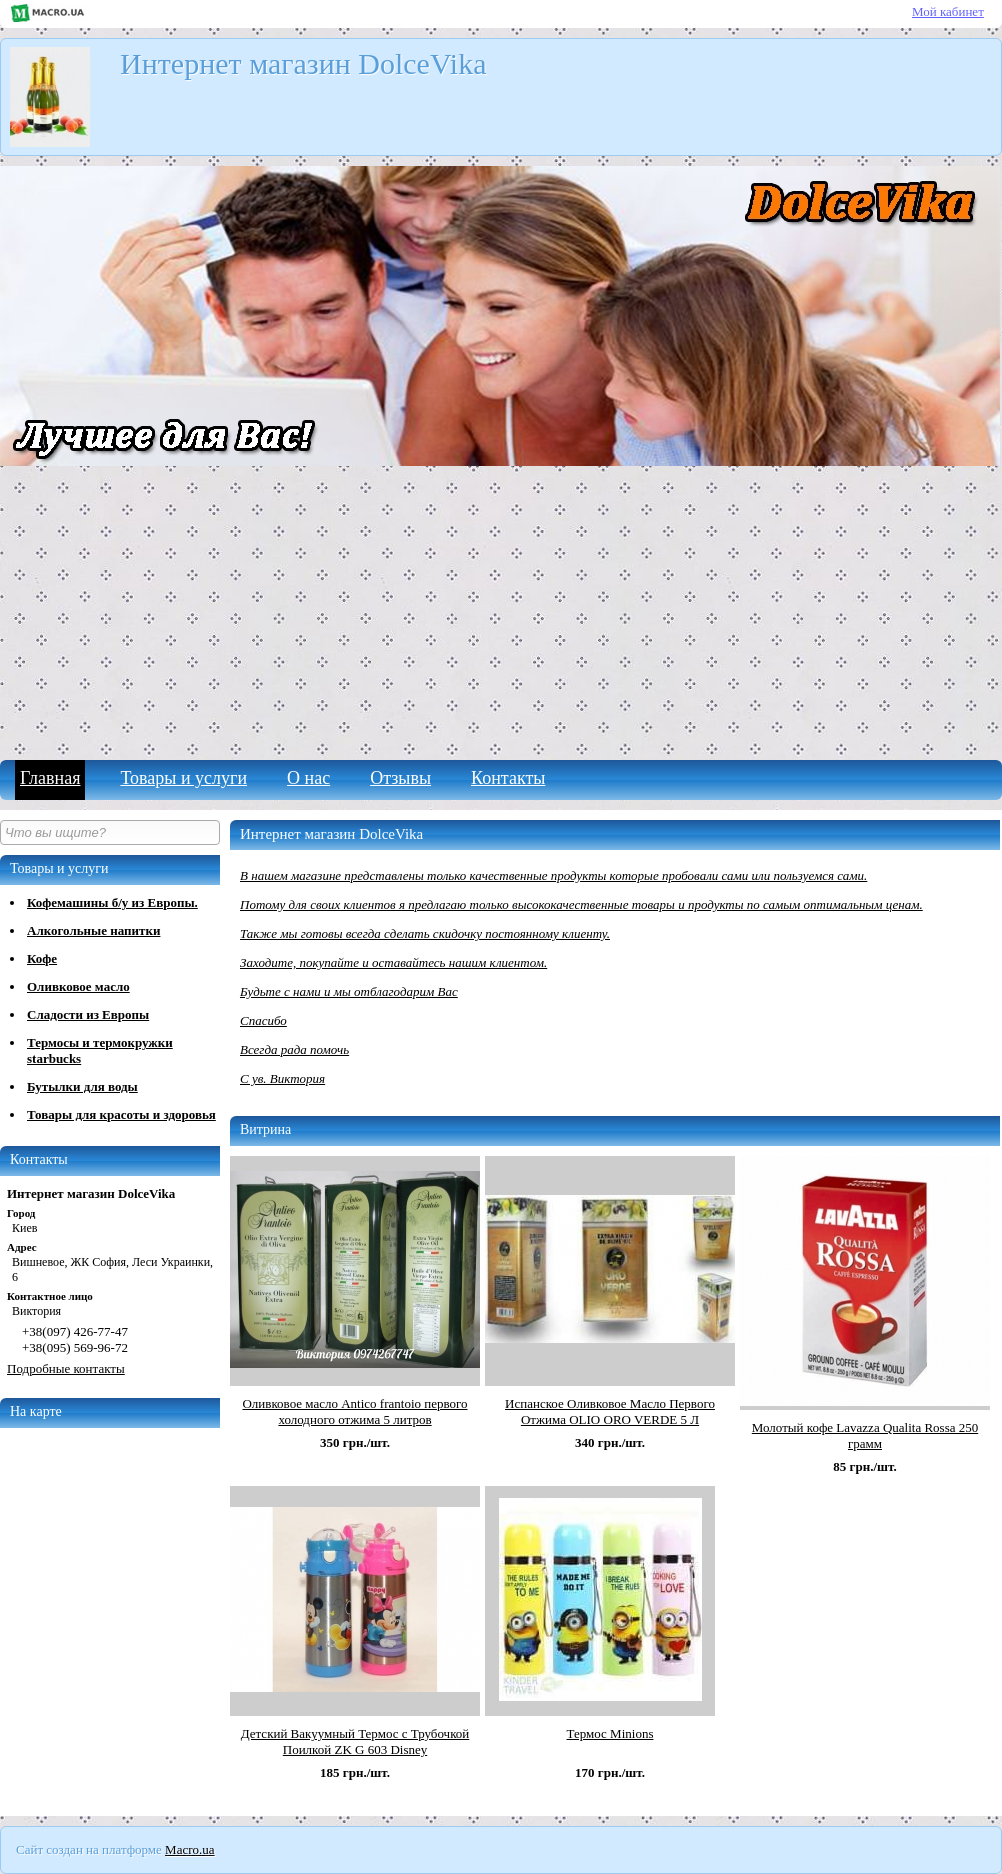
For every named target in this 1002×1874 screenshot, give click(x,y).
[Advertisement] (501, 610)
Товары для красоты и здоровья (121, 1114)
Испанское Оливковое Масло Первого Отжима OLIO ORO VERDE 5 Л (610, 1411)
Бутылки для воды (82, 1086)
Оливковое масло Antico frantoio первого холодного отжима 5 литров (354, 1411)
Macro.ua (189, 1849)
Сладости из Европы (88, 1014)
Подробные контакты (66, 1368)
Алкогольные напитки (93, 930)
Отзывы (400, 778)
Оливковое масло (78, 986)
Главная (50, 778)
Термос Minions (610, 1733)
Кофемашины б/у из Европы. (112, 902)
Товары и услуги (183, 778)
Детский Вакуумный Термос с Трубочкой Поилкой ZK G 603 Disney (355, 1741)
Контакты (508, 778)
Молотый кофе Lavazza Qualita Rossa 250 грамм (865, 1435)
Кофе (42, 958)
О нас (308, 778)
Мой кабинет (948, 11)
